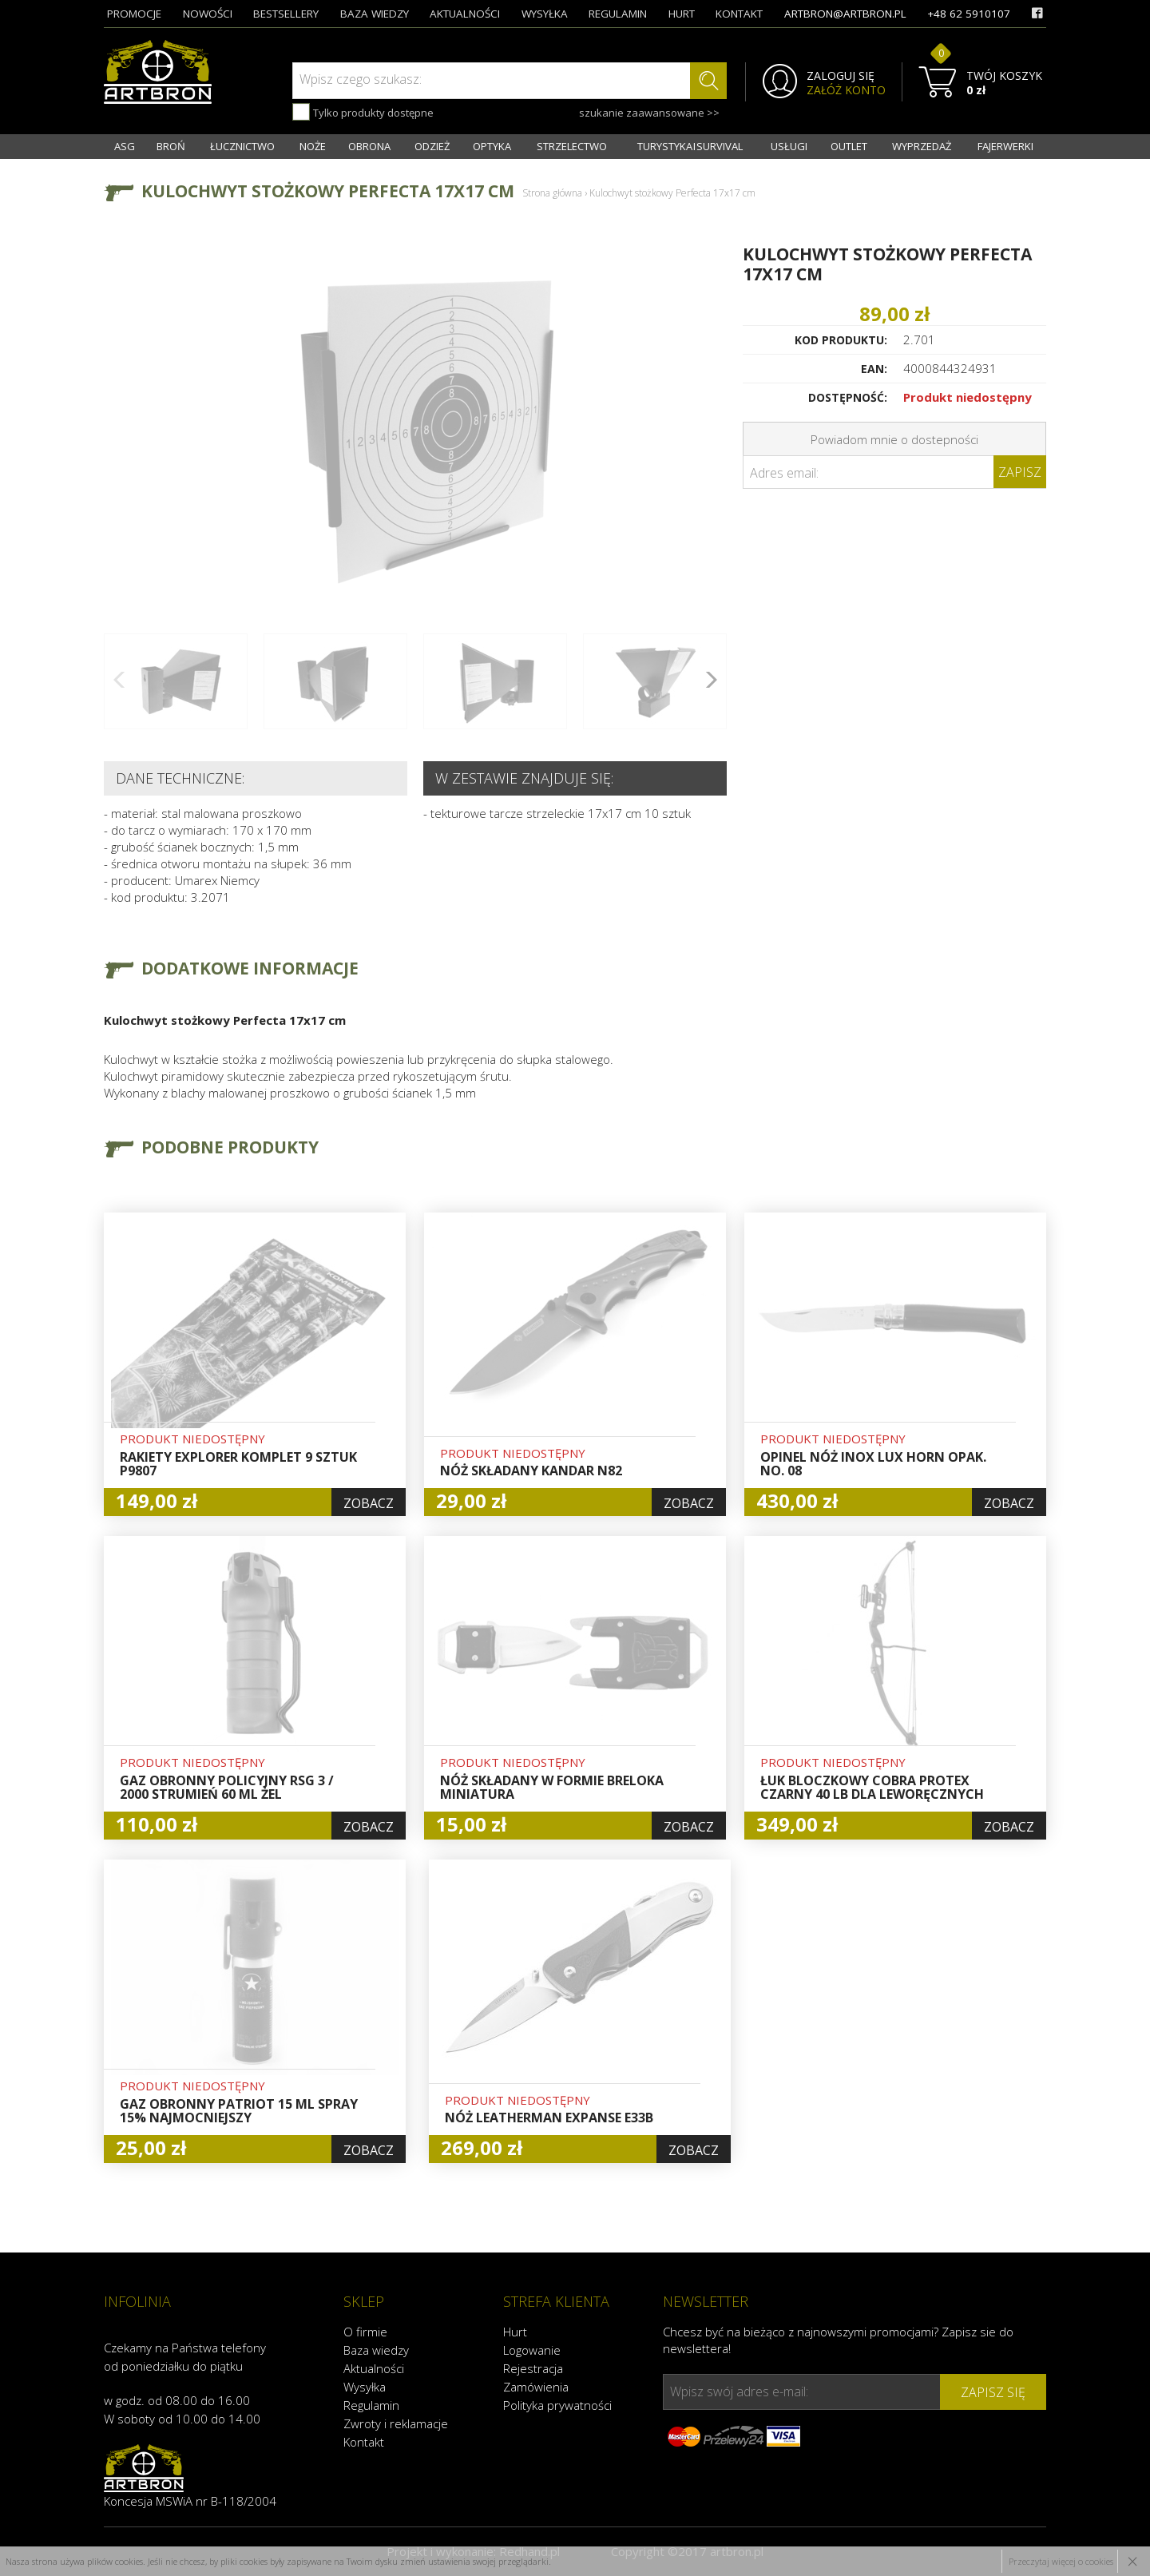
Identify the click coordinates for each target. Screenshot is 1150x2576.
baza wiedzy (374, 13)
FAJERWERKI (1005, 146)
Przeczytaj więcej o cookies (1061, 2561)
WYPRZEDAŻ (921, 146)
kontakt (739, 13)
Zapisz (1019, 472)
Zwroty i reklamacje (395, 2423)
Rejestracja (533, 2368)
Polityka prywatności (557, 2405)
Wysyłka (364, 2387)
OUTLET (849, 146)
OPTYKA (492, 146)
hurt (681, 13)
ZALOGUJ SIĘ (840, 76)
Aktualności (373, 2368)
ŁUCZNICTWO (242, 146)
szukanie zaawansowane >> (649, 112)
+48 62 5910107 (968, 13)
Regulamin (371, 2405)
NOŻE (312, 146)
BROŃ (171, 146)
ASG (124, 146)
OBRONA (369, 146)
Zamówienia (536, 2387)
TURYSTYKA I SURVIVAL (690, 146)
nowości (207, 13)
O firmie (365, 2332)
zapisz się (993, 2392)
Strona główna (552, 193)
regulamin (618, 13)
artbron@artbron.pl (845, 13)
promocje (134, 13)
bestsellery (286, 13)
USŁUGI (789, 146)
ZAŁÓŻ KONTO (846, 90)
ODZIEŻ (432, 146)
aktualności (465, 13)
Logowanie (532, 2350)
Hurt (515, 2332)
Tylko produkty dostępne (363, 112)
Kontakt (363, 2442)
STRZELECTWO (572, 146)
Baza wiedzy (376, 2350)
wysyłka (544, 13)
